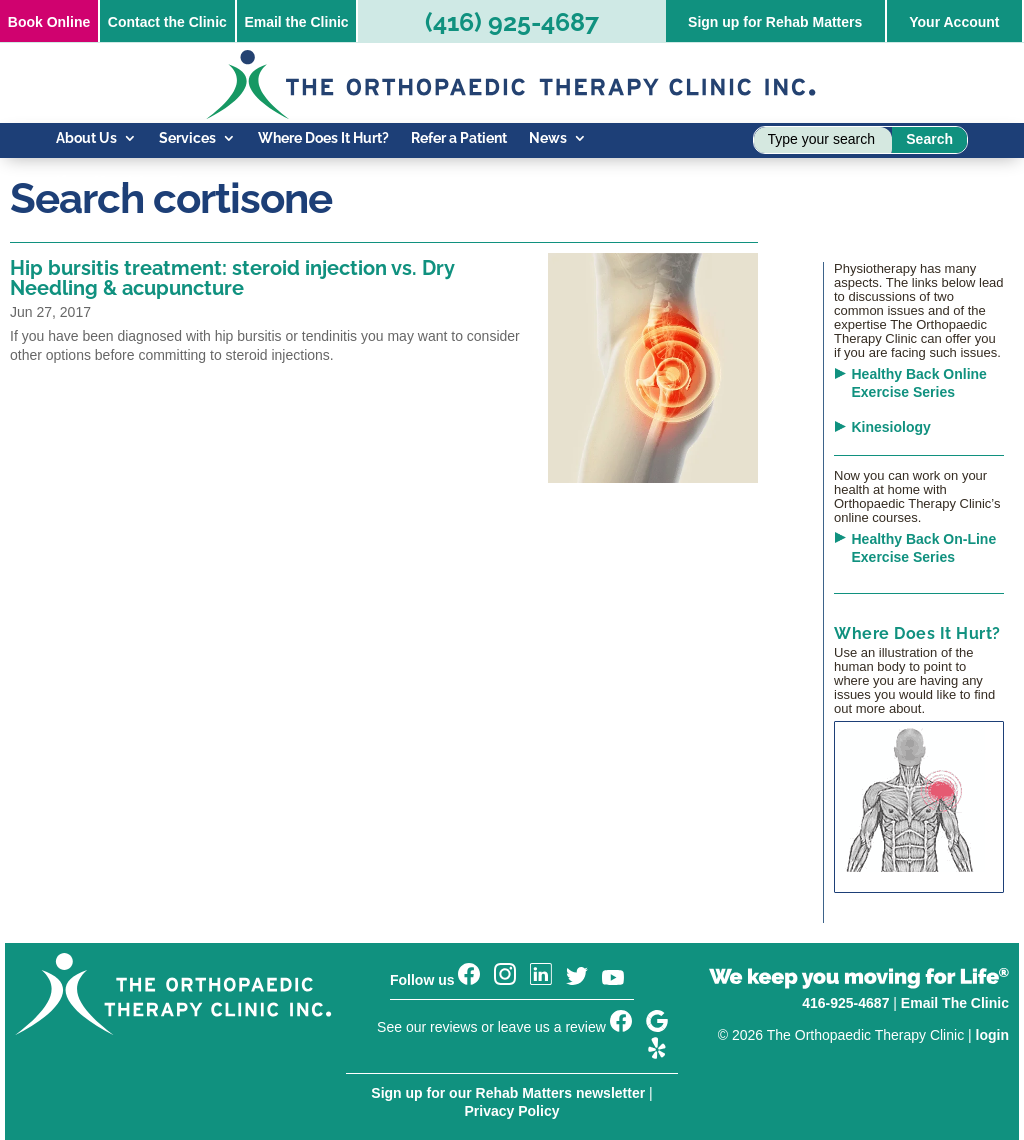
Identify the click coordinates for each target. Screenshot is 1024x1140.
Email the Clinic (296, 22)
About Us (86, 138)
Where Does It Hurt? (323, 138)
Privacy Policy (512, 1111)
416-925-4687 (845, 1003)
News (548, 138)
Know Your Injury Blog (128, 182)
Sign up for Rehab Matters (775, 22)
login (992, 1035)
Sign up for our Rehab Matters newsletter (508, 1093)
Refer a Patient (459, 138)
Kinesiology (891, 427)
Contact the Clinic (167, 22)
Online (49, 22)
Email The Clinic (955, 1003)
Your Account (954, 22)
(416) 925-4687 (512, 22)
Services (187, 138)
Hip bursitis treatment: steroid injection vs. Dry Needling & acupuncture (232, 278)
